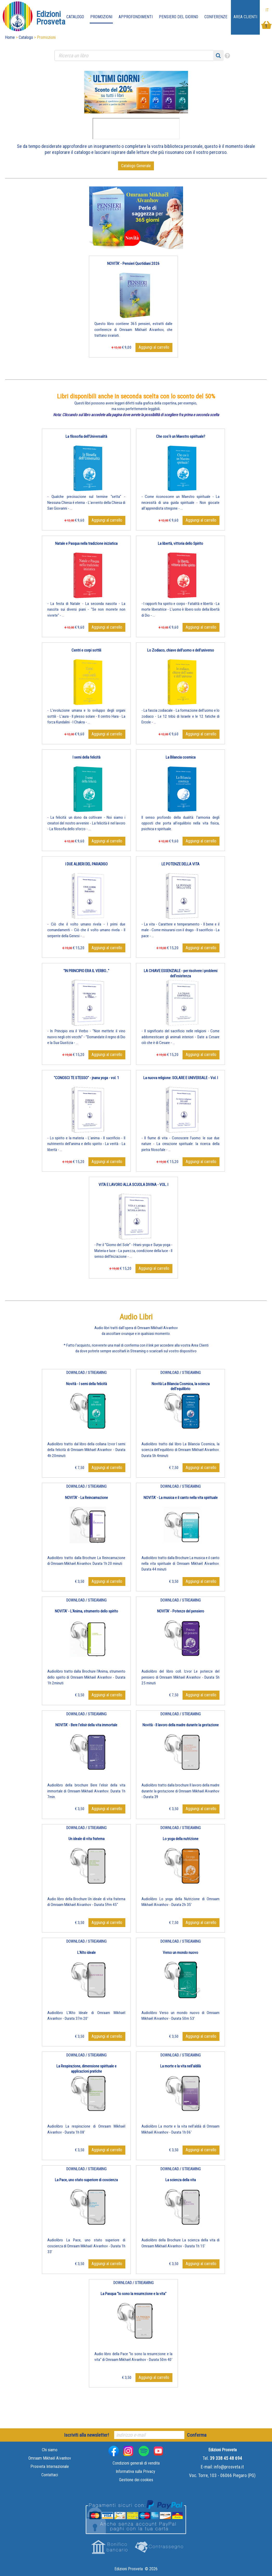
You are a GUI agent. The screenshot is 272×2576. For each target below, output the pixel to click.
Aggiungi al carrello (154, 347)
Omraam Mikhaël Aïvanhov (49, 2458)
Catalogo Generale (136, 165)
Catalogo (75, 16)
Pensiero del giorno (178, 16)
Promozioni (101, 16)
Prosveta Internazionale (49, 2466)
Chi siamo (49, 2449)
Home (10, 37)
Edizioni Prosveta (129, 2568)
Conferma (196, 2435)
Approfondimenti (136, 16)
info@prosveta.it (229, 2466)
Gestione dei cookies (136, 2479)
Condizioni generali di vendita (136, 2463)
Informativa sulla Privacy (135, 2471)
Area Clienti (245, 16)
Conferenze (215, 16)
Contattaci (49, 2474)
